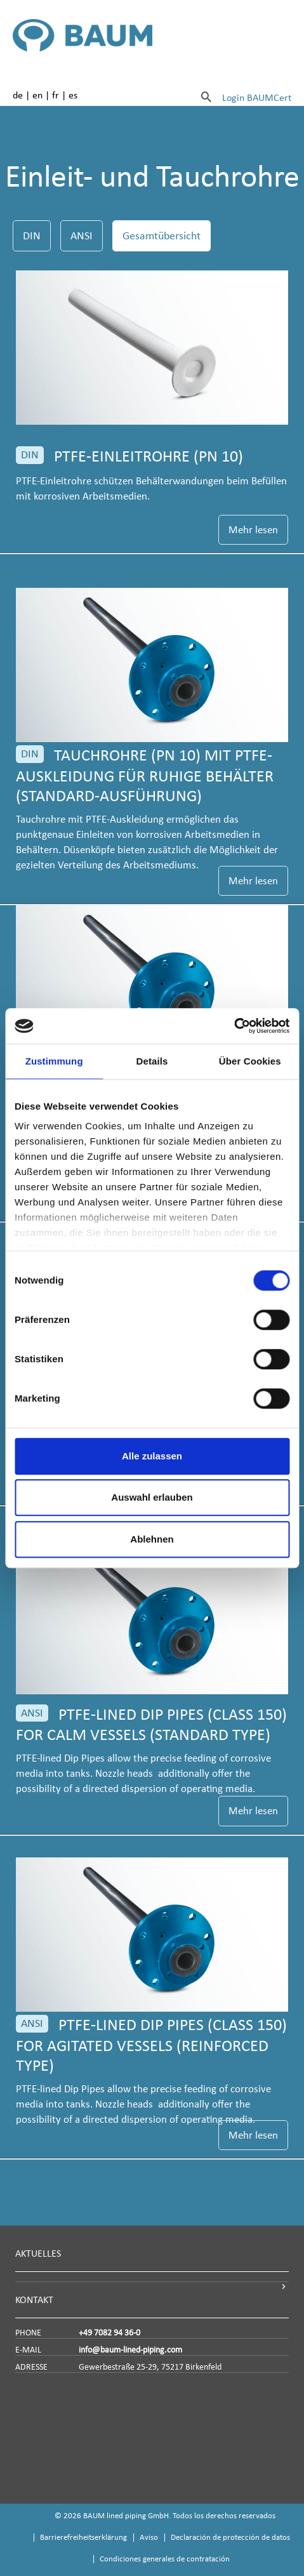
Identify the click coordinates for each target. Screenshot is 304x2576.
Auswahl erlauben (151, 1497)
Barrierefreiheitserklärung (83, 2537)
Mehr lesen (253, 529)
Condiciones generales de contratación (165, 2558)
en (37, 95)
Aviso (149, 2537)
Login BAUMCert (256, 97)
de (18, 95)
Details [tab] (152, 1061)
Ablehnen (151, 1539)
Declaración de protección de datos (230, 2537)
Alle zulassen (152, 1456)
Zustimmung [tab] (54, 1061)
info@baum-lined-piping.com (130, 2349)
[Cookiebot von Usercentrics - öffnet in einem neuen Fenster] (233, 1026)
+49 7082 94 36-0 (109, 2332)
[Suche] (206, 96)
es (73, 95)
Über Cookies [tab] (250, 1061)
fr (55, 95)
